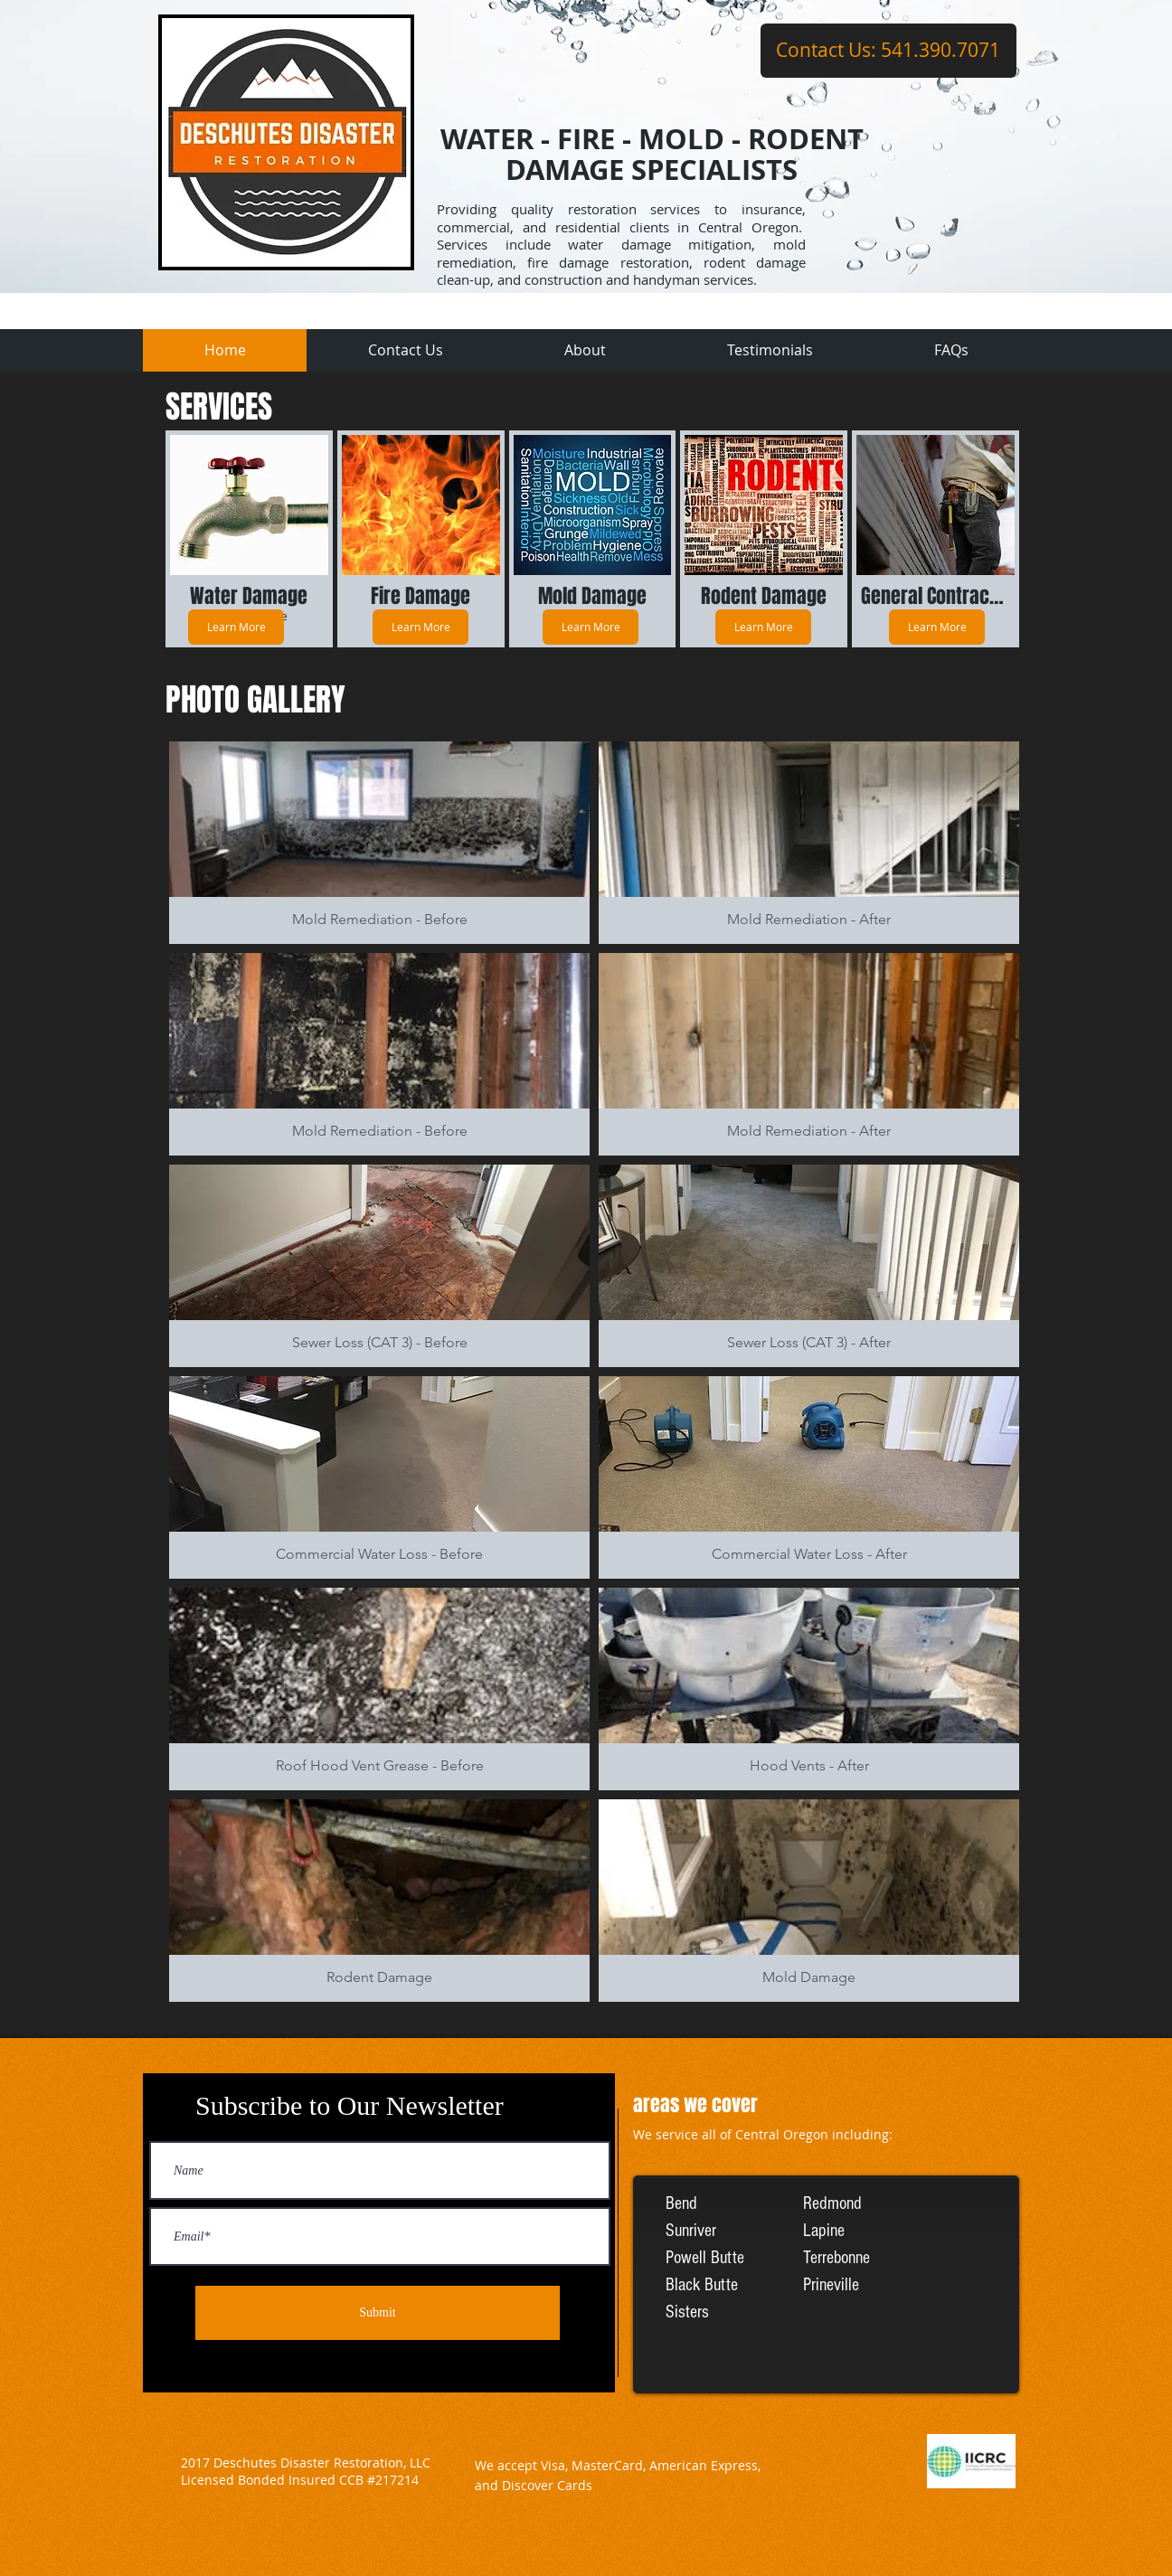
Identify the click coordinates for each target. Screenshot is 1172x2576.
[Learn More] (236, 627)
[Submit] (377, 2313)
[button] (379, 842)
